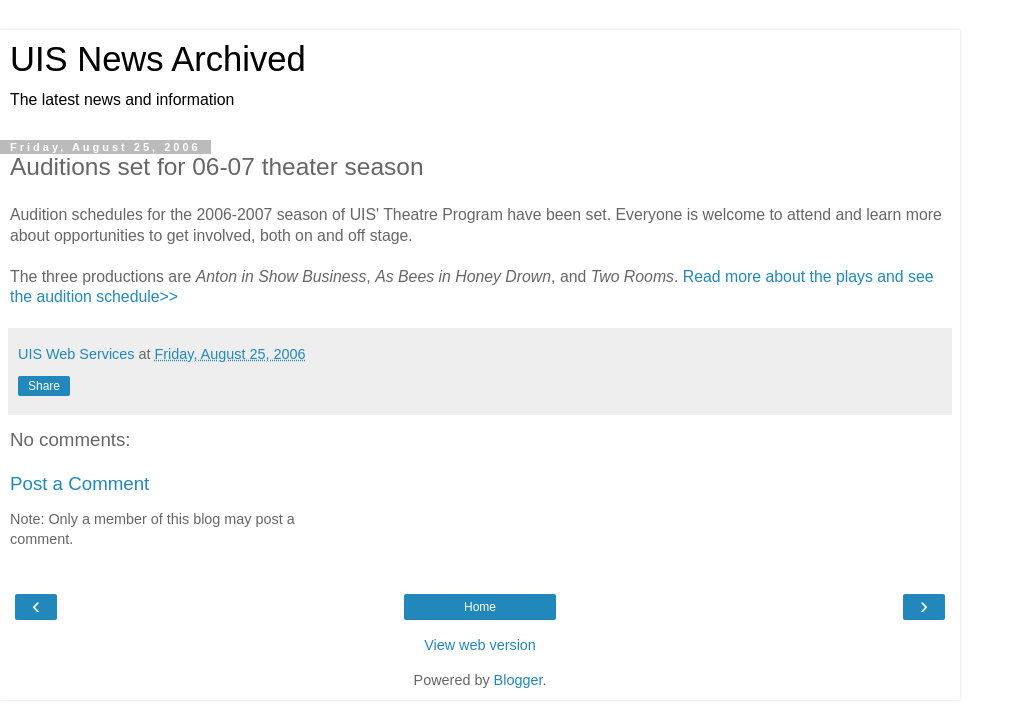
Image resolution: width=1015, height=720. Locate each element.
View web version (480, 645)
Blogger (518, 680)
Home (480, 607)
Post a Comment (79, 483)
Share (44, 386)
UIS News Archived (158, 59)
